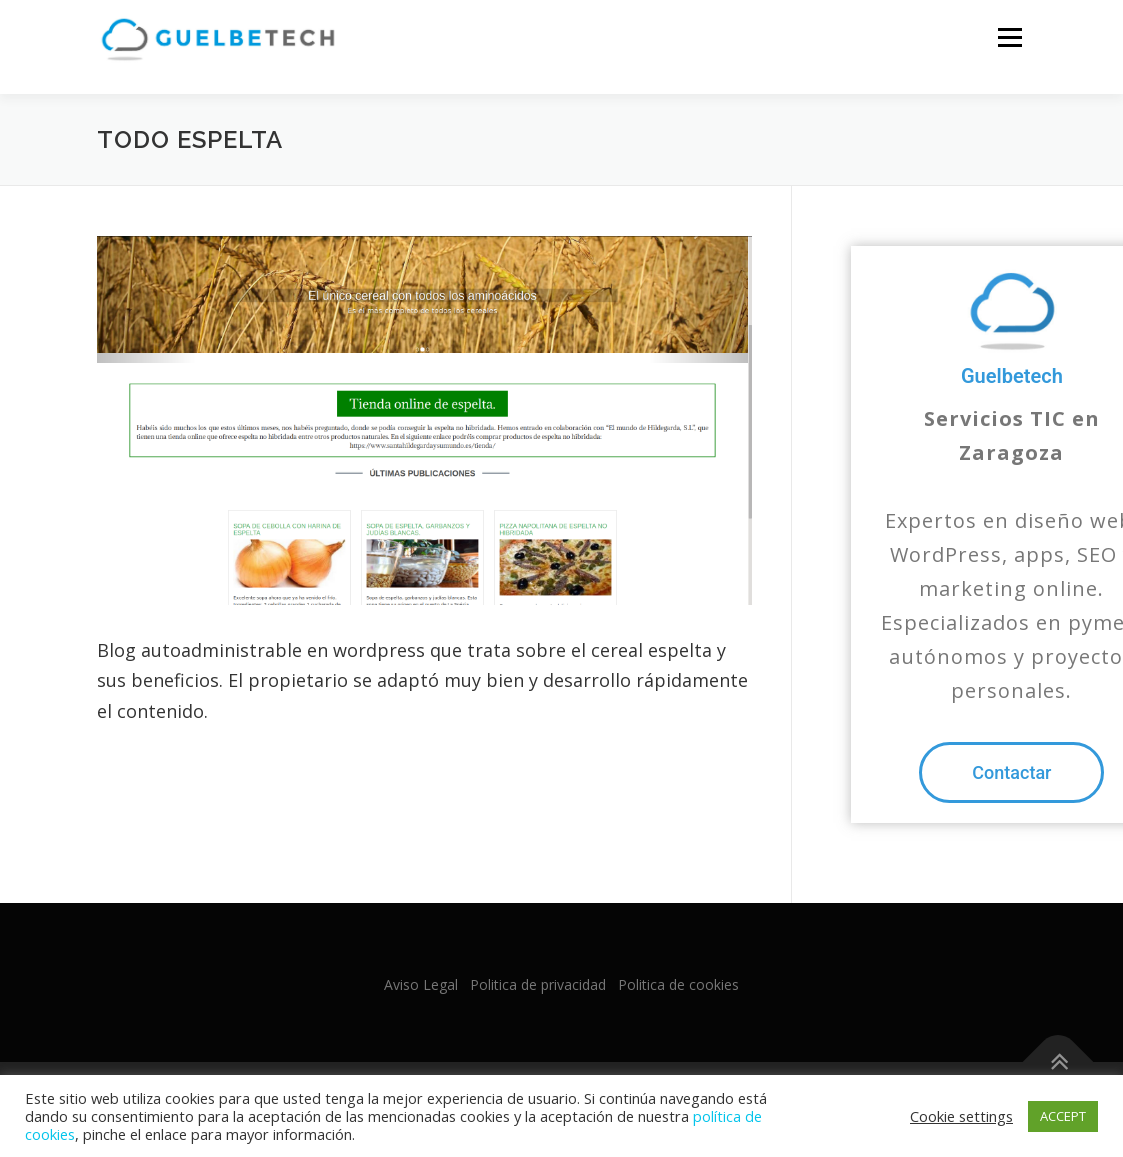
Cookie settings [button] (961, 1116)
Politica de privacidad (538, 985)
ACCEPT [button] (1063, 1116)
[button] (1011, 773)
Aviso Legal (421, 985)
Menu (1009, 37)
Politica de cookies (678, 985)
